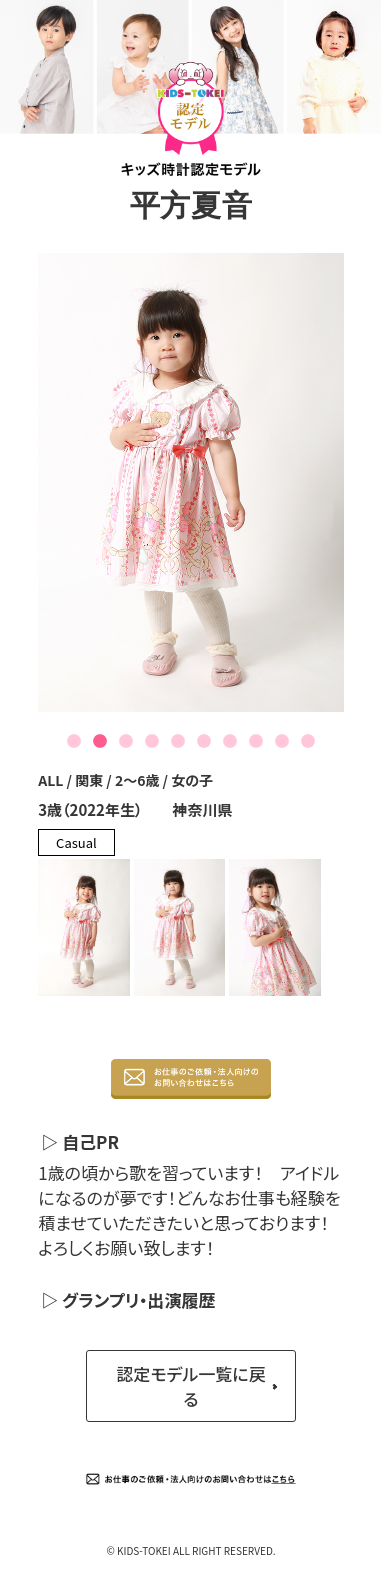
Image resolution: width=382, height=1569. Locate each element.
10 (308, 742)
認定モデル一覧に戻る (190, 1386)
